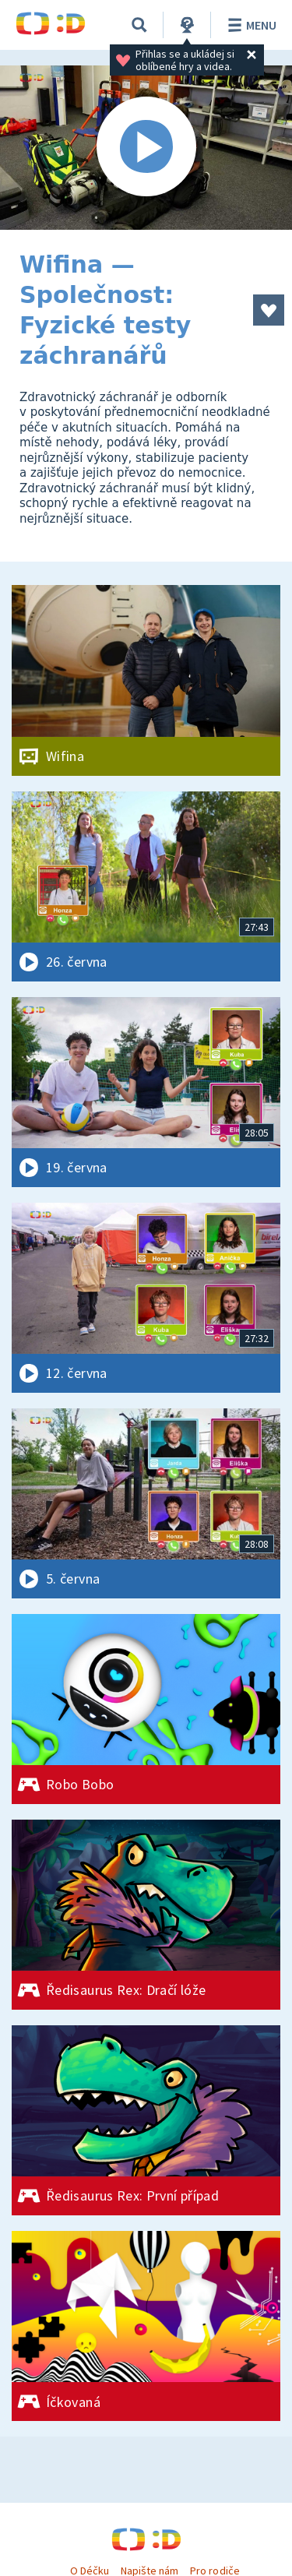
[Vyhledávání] (139, 25)
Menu (249, 25)
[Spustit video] (146, 147)
